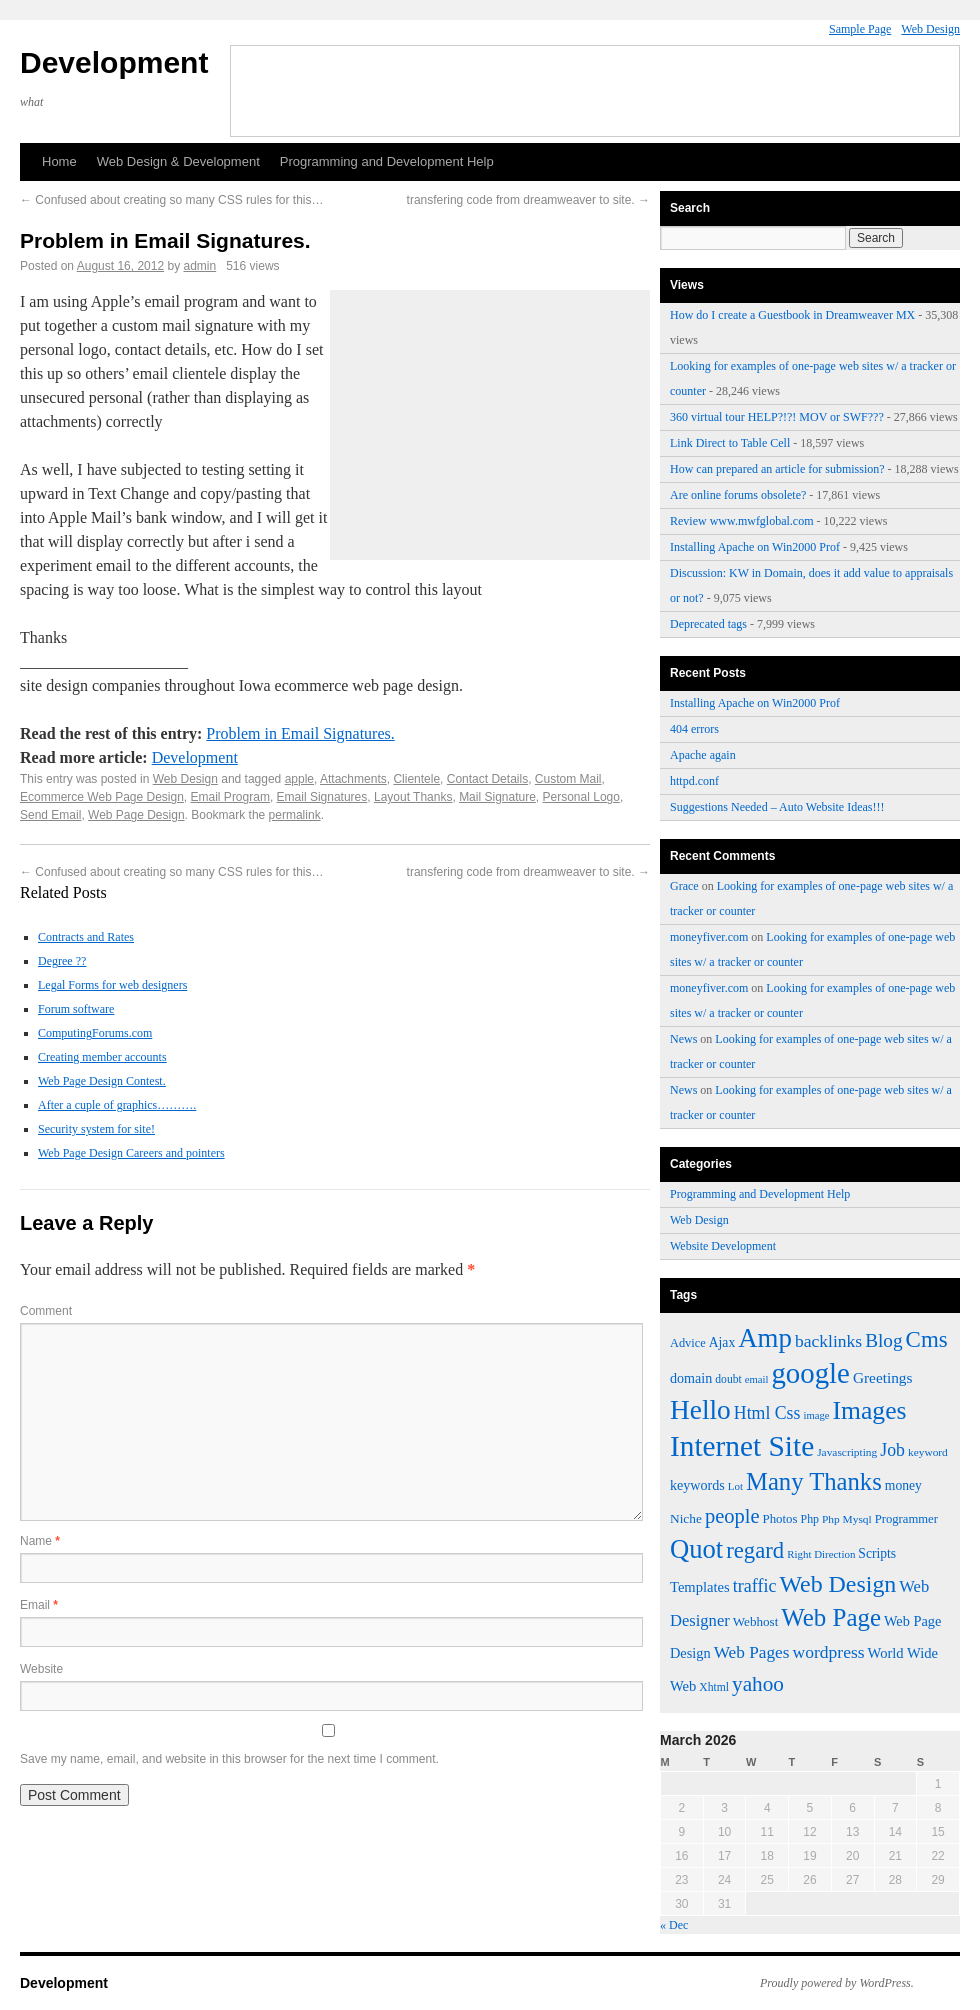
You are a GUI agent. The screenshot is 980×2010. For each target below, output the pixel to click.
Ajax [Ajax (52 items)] (722, 1342)
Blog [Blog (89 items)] (883, 1340)
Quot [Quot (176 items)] (696, 1549)
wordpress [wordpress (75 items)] (829, 1652)
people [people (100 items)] (732, 1516)
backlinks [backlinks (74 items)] (828, 1341)
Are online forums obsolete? (738, 495)
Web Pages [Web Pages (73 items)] (752, 1652)
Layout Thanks (413, 797)
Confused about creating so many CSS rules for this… (171, 200)
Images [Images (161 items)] (869, 1410)
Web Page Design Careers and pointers (131, 1153)
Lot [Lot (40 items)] (735, 1486)
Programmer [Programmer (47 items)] (906, 1519)
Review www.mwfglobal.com (742, 521)
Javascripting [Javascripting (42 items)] (847, 1452)
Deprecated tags (708, 624)
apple (299, 779)
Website (41, 1669)
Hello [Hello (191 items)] (700, 1410)
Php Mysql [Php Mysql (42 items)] (847, 1519)
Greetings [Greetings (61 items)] (883, 1377)
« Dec (674, 1925)
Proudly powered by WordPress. (837, 1983)
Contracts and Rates (86, 937)
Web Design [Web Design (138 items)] (837, 1584)
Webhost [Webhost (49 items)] (756, 1621)
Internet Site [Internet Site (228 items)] (742, 1446)
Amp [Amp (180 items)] (765, 1338)
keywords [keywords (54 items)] (697, 1485)
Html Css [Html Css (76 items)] (767, 1413)
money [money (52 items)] (903, 1485)
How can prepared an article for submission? (777, 469)
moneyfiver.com (709, 937)
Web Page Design (136, 815)
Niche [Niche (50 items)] (686, 1518)
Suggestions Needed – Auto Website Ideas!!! (777, 807)
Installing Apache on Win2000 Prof (755, 547)
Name (40, 1541)
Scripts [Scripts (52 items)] (877, 1553)
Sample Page (860, 29)
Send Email (50, 815)
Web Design (930, 29)
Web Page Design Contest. (102, 1081)
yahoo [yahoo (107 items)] (758, 1684)
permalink (295, 815)
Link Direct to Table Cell (730, 443)
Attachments (353, 779)
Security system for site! (96, 1129)
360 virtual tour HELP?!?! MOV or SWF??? (777, 417)
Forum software (76, 1009)
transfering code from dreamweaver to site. (528, 200)
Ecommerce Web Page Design (102, 797)
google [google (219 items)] (810, 1373)
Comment (46, 1311)
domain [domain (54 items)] (691, 1378)
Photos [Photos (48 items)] (780, 1519)
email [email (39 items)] (757, 1379)
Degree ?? (62, 961)
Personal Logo (581, 797)
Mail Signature (497, 797)
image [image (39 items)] (816, 1415)
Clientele (416, 779)
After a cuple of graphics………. (117, 1105)
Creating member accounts (102, 1057)
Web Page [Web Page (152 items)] (831, 1617)
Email (39, 1605)
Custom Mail (568, 779)
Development (114, 62)
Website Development (723, 1246)
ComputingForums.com (95, 1033)
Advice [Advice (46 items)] (688, 1343)
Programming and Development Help (387, 161)
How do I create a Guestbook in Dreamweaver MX (792, 315)
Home (59, 161)
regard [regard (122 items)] (755, 1550)
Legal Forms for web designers (112, 985)
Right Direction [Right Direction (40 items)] (821, 1554)
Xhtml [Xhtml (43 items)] (714, 1687)
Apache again (703, 755)
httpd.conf (694, 781)
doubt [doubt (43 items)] (728, 1379)
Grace (684, 886)
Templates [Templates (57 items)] (700, 1587)
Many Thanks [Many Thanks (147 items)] (814, 1481)
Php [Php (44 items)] (810, 1519)
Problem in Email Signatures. (300, 733)
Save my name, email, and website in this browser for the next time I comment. (229, 1759)
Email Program (230, 797)
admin (200, 266)
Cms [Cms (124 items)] (927, 1339)
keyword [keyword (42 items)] (928, 1452)
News (683, 1039)
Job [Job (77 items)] (892, 1450)
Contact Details (487, 779)
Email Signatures (322, 797)
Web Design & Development (178, 161)
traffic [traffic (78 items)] (755, 1586)
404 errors (694, 729)
